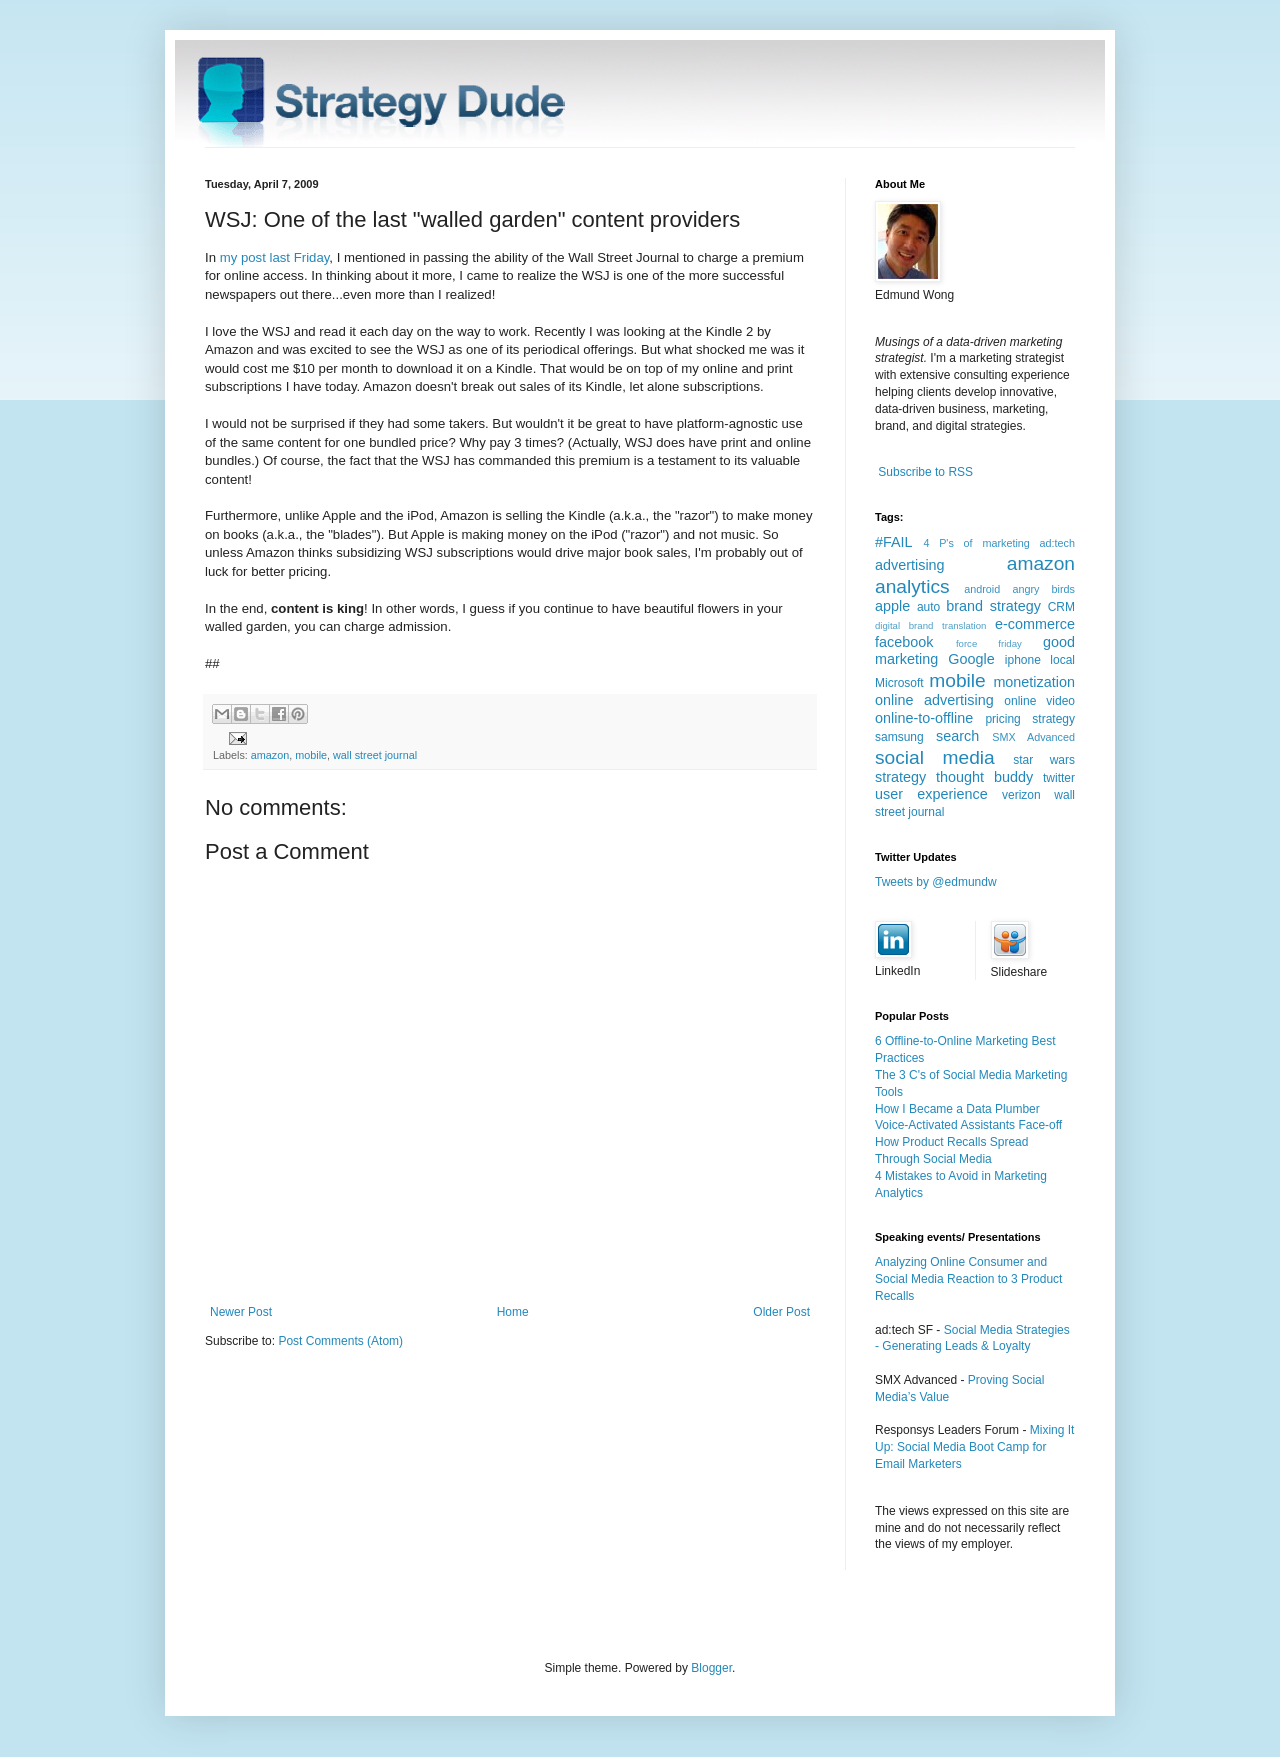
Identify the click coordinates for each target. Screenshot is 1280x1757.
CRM (1061, 607)
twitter (1059, 778)
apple (892, 606)
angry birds (1043, 589)
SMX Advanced (1033, 737)
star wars (1044, 760)
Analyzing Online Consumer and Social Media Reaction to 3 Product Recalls (968, 1279)
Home (513, 1312)
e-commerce (1035, 624)
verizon (1021, 795)
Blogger (711, 1668)
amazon (270, 755)
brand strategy (993, 606)
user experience (931, 794)
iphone (1023, 660)
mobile (311, 755)
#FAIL (894, 542)
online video (1039, 701)
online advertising (934, 700)
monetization (1034, 682)
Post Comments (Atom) (340, 1341)
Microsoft (899, 683)
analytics (912, 586)
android (982, 589)
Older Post (781, 1312)
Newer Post (241, 1312)
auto (928, 607)
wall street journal (375, 755)
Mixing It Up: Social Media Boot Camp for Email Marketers (974, 1447)
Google (971, 659)
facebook (904, 642)
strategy (900, 777)
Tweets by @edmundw (936, 882)
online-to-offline (924, 718)
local (1062, 660)
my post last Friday (275, 257)
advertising (910, 565)
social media (935, 757)
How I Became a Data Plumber (957, 1109)
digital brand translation (930, 625)
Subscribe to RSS (925, 472)
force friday (989, 643)
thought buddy (984, 777)
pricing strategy (1030, 719)
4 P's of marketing (976, 543)
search (957, 736)
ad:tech (1057, 543)
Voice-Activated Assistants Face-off (968, 1125)
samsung (899, 737)
